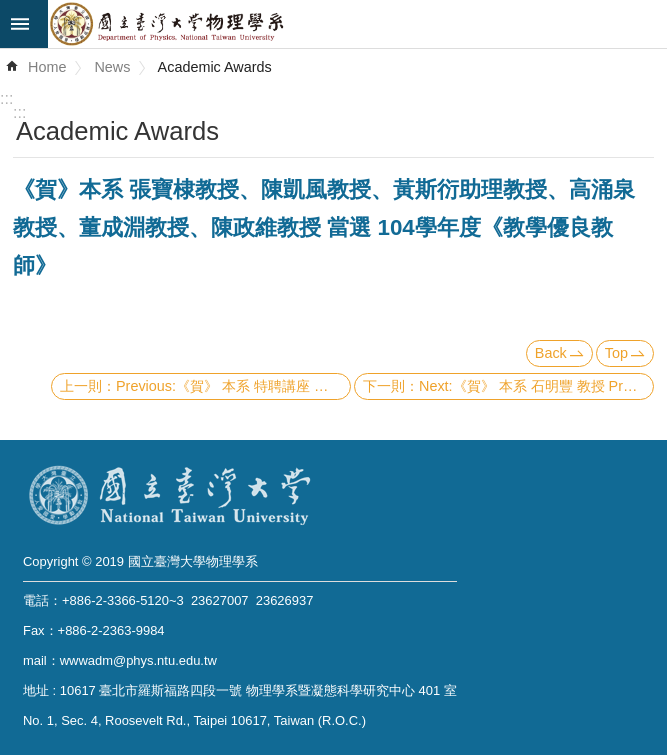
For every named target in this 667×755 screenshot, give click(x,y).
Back (551, 353)
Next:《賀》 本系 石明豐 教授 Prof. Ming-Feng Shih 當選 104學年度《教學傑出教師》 (536, 386)
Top (616, 353)
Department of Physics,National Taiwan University (357, 24)
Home (47, 67)
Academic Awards (215, 67)
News (112, 67)
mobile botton (24, 24)
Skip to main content (10, 10)
